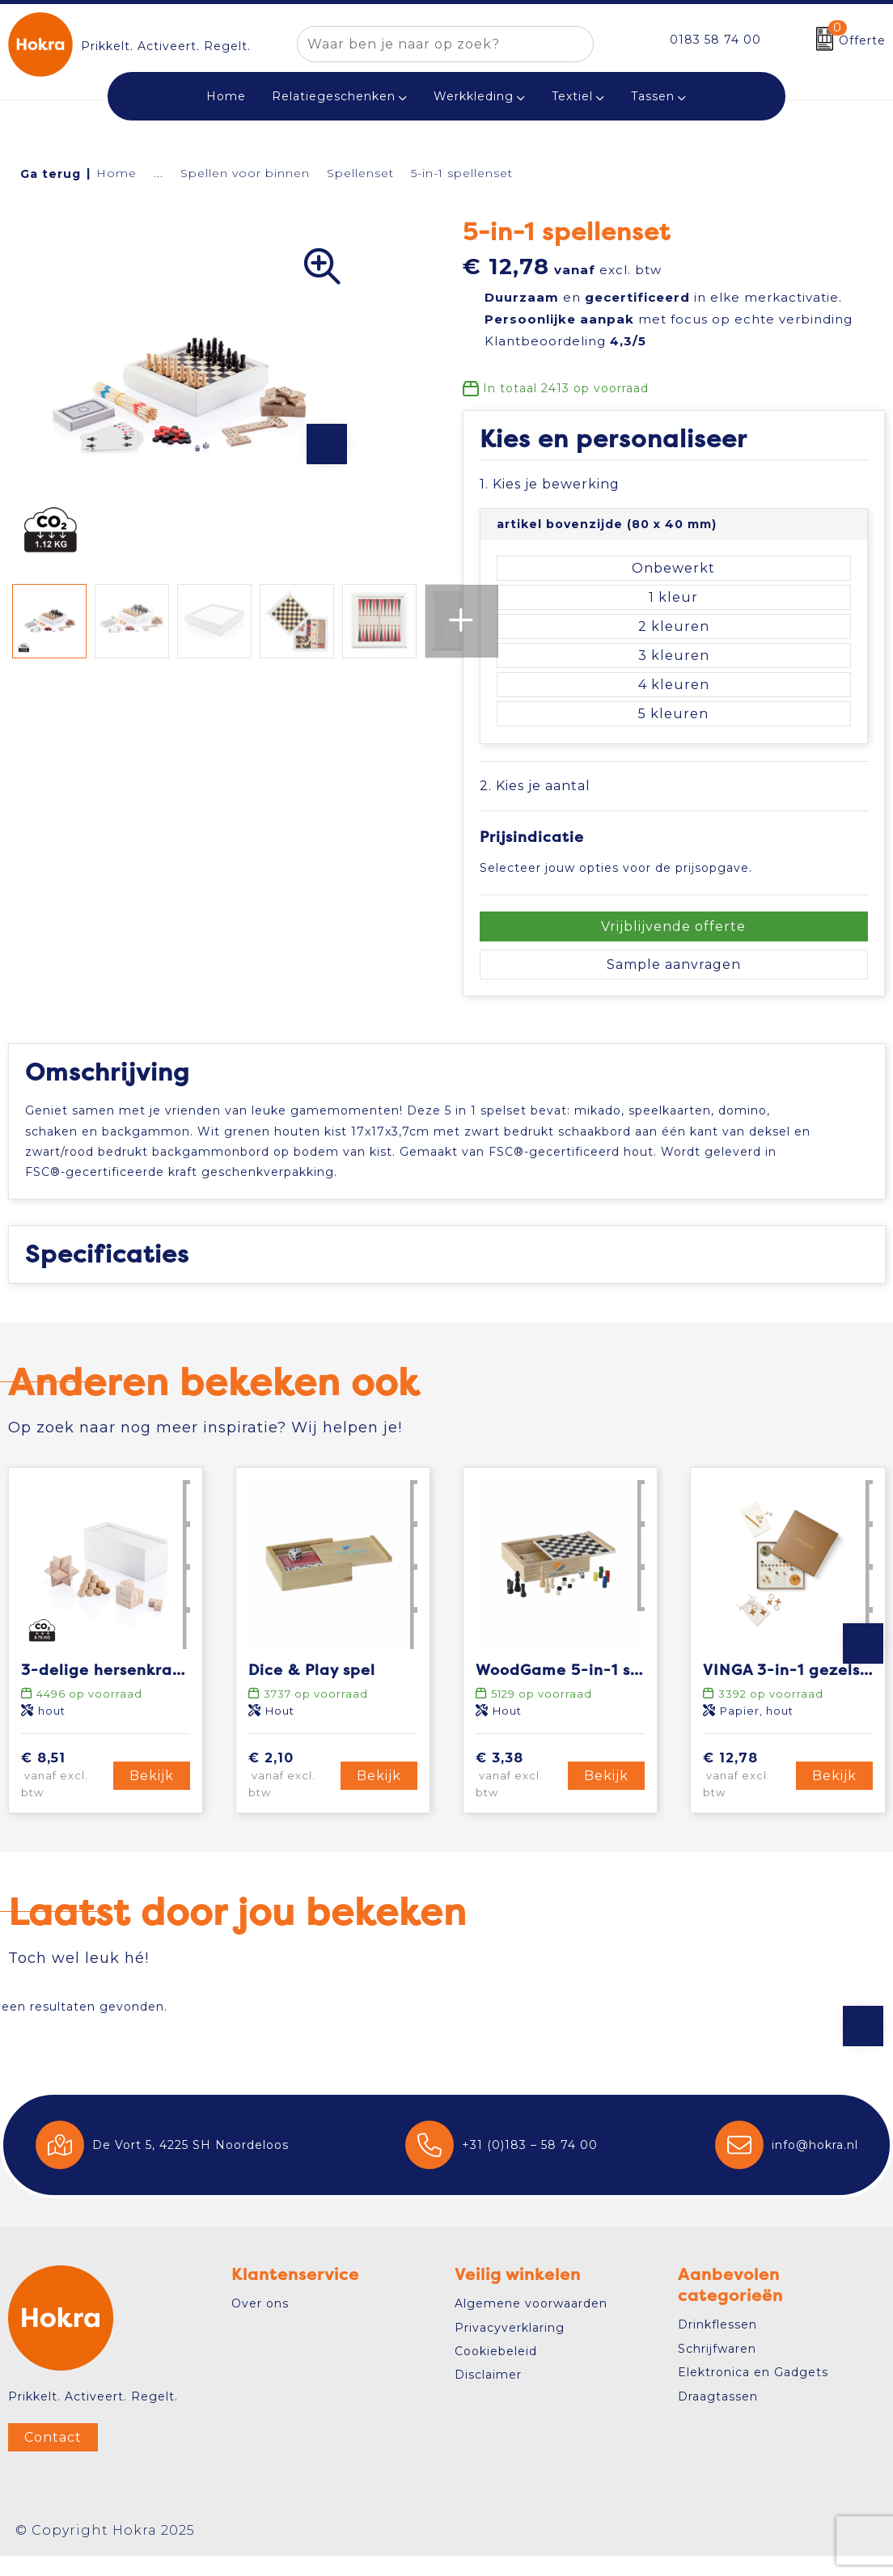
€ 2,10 (292, 1795)
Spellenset (360, 173)
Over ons (260, 2323)
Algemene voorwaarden (531, 2323)
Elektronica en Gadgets (753, 2392)
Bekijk (151, 1796)
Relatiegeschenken (334, 96)
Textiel (572, 96)
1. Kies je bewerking (550, 484)
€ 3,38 (519, 1795)
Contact (53, 2457)
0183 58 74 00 (715, 39)
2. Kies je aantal (535, 785)
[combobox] (426, 44)
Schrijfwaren (717, 2369)
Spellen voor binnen (245, 173)
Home (116, 173)
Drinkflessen (717, 2345)
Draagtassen (718, 2416)
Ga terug (50, 174)
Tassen (653, 96)
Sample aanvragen (674, 964)
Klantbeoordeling (565, 341)
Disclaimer (488, 2395)
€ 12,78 (746, 1795)
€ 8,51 (64, 1795)
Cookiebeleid (496, 2371)
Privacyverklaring (510, 2348)
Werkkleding (474, 96)
